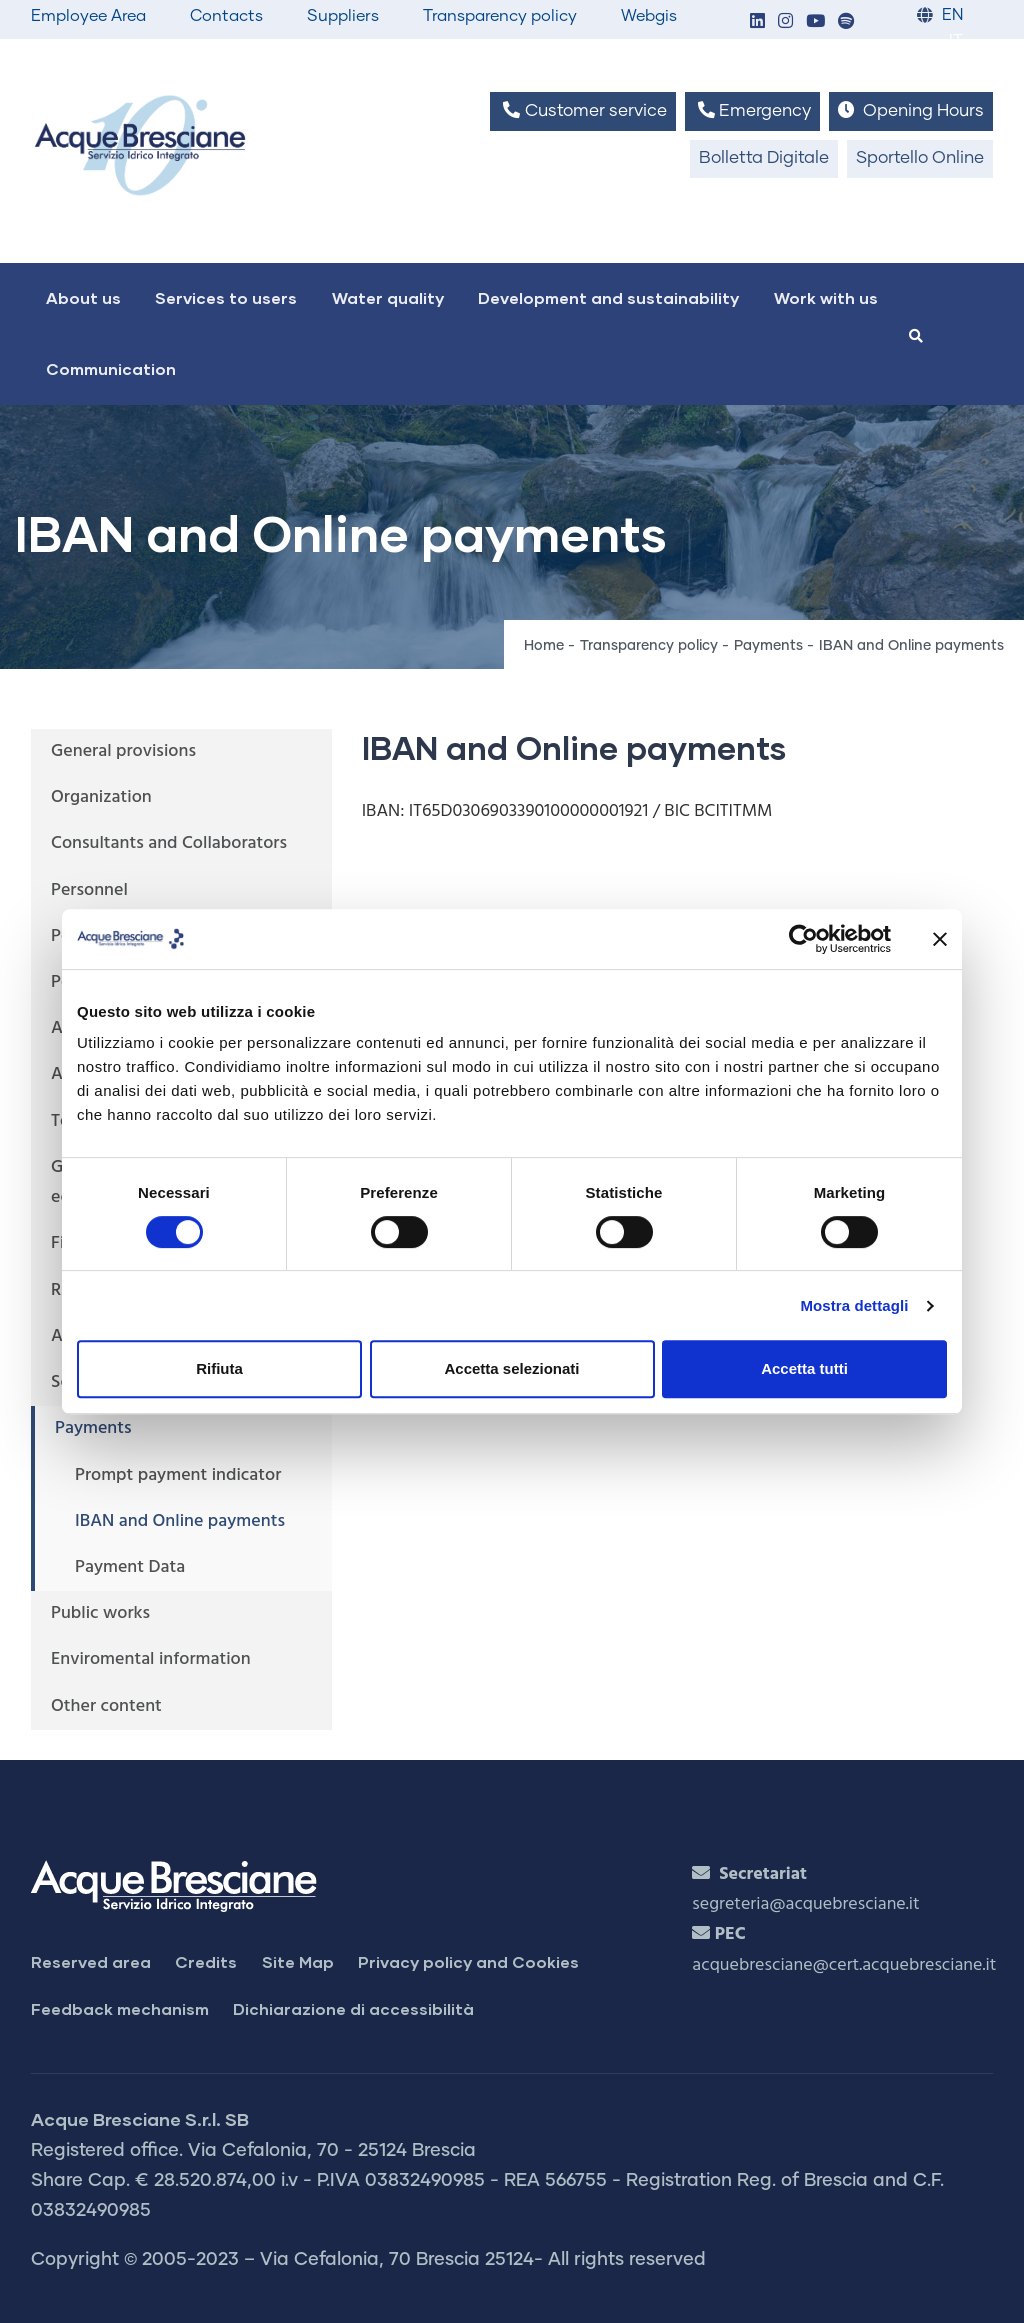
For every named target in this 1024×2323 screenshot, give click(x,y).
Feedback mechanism (120, 2008)
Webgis (649, 16)
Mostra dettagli (854, 1305)
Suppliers (343, 16)
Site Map (298, 1961)
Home (544, 646)
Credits (206, 1961)
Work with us (826, 297)
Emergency (752, 110)
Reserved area (91, 1961)
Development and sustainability (608, 297)
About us (83, 297)
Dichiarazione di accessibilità (353, 2008)
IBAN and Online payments (180, 1521)
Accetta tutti (804, 1368)
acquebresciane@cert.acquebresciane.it (844, 1965)
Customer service (582, 110)
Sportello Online (920, 158)
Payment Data (130, 1567)
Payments (768, 646)
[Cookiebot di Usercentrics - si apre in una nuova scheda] (803, 939)
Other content (106, 1706)
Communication (111, 368)
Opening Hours (911, 110)
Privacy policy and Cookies (468, 1961)
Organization (101, 797)
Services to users (226, 297)
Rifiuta (219, 1368)
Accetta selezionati (511, 1368)
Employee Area (88, 16)
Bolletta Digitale (764, 158)
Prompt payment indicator (178, 1475)
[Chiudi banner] (940, 939)
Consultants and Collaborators (169, 843)
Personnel (89, 890)
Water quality (388, 297)
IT (956, 41)
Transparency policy (500, 16)
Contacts (226, 16)
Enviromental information (151, 1659)
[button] (757, 22)
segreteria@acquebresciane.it (805, 1904)
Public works (100, 1613)
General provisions (123, 751)
